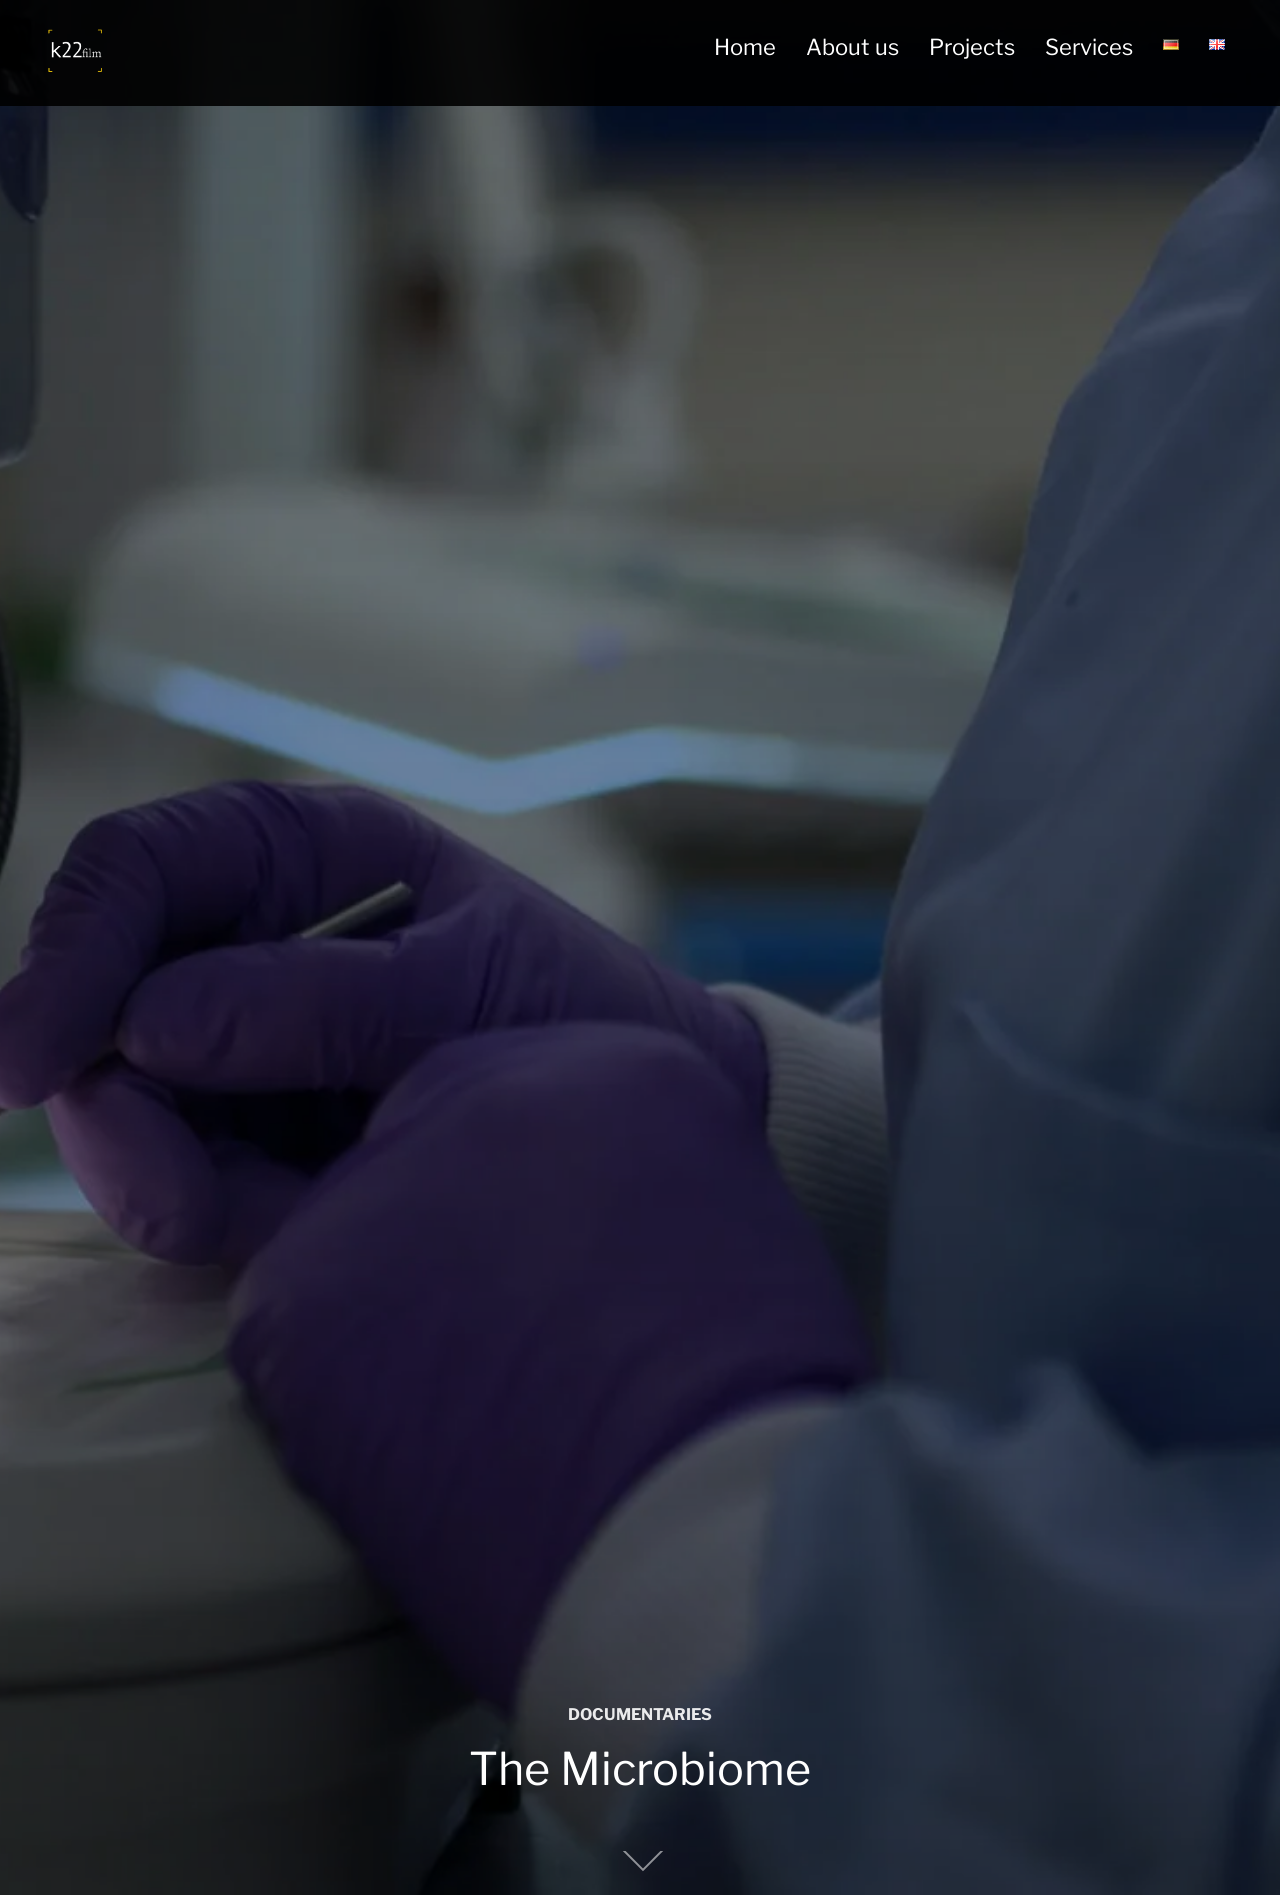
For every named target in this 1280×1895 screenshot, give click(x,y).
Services (1089, 47)
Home (745, 47)
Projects (972, 47)
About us (852, 47)
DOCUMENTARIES (640, 1714)
